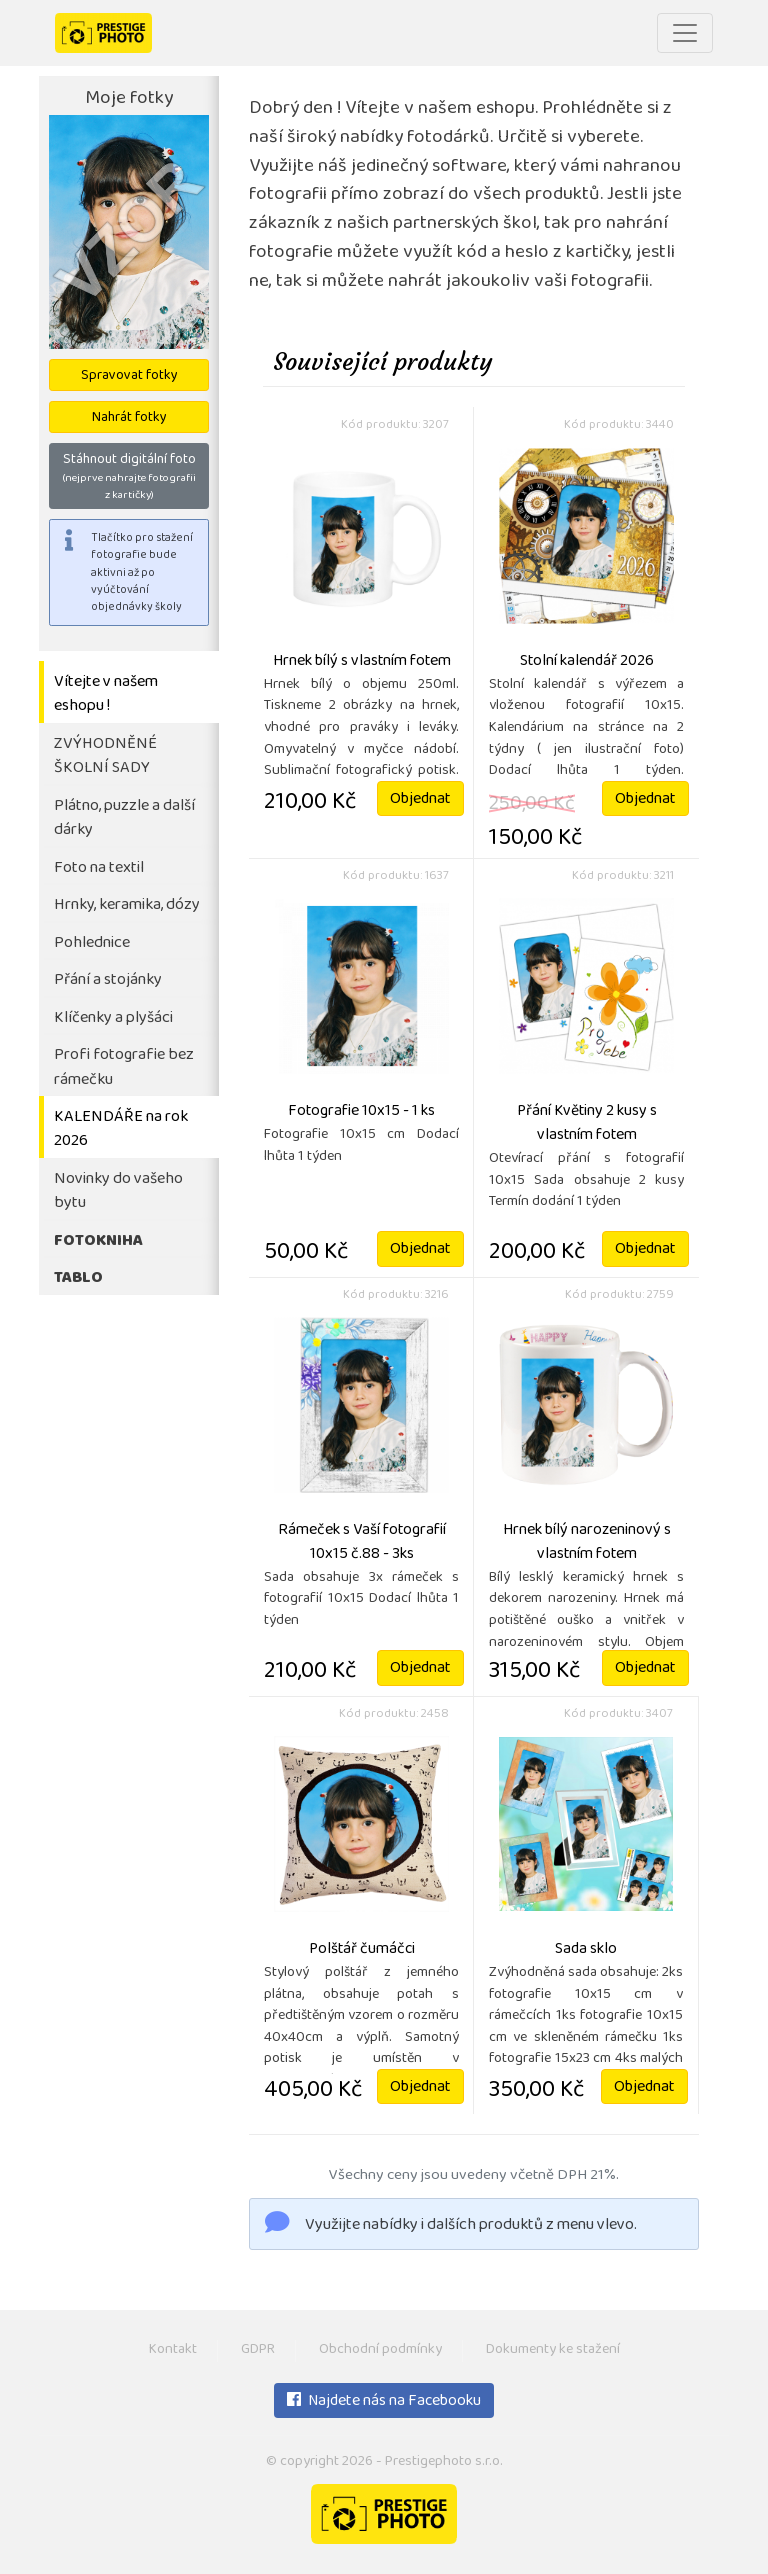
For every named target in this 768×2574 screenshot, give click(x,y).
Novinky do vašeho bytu (118, 1192)
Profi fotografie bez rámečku (124, 1068)
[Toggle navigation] (685, 33)
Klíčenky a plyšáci (113, 1018)
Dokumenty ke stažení (553, 2350)
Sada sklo (586, 1950)
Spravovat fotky (129, 376)
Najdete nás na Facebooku (384, 2402)
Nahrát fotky (129, 418)
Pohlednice (92, 943)
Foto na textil (99, 868)
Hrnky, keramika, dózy (127, 905)
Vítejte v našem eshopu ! (106, 695)
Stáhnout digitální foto (129, 476)
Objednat (420, 800)
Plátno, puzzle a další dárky (124, 819)
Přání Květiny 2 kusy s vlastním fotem (587, 1124)
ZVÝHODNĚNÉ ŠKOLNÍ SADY (105, 757)
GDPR (258, 2350)
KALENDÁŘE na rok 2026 (121, 1130)
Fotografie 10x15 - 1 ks (361, 1112)
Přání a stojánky (108, 980)
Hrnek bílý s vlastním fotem (362, 662)
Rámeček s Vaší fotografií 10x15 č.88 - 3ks (362, 1543)
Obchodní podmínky (380, 2350)
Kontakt (173, 2350)
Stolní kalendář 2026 (587, 662)
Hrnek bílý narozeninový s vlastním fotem (587, 1543)
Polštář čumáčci (362, 1950)
